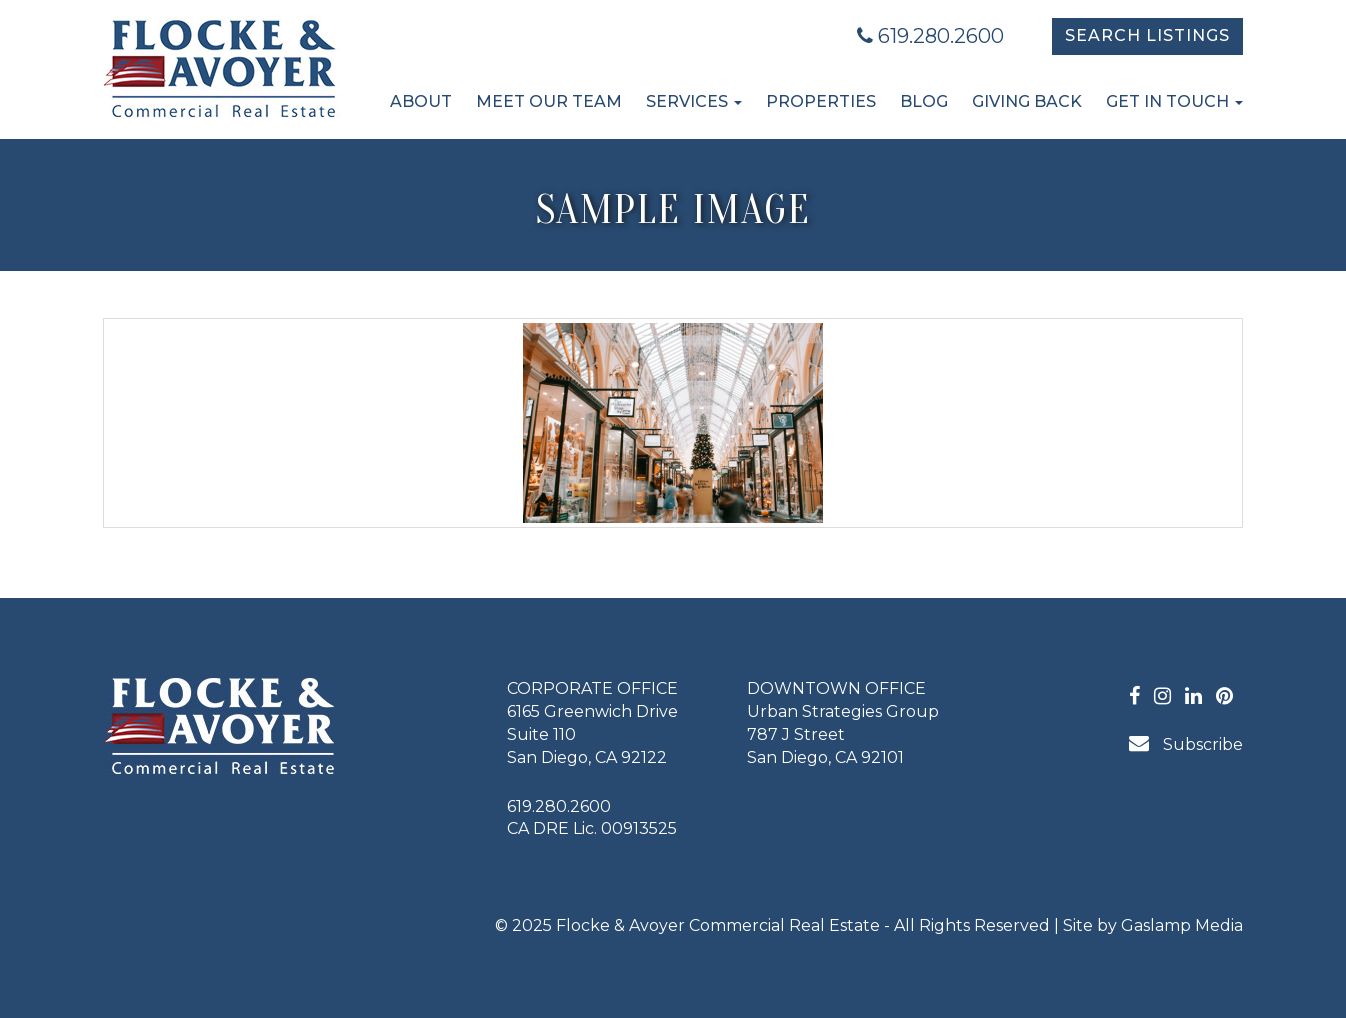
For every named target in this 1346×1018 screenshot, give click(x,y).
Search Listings (1147, 35)
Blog (924, 101)
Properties (821, 101)
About (421, 101)
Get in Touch (1174, 101)
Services (694, 101)
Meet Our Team (549, 101)
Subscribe (1186, 743)
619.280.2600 (930, 36)
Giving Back (1027, 101)
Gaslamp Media (1182, 925)
